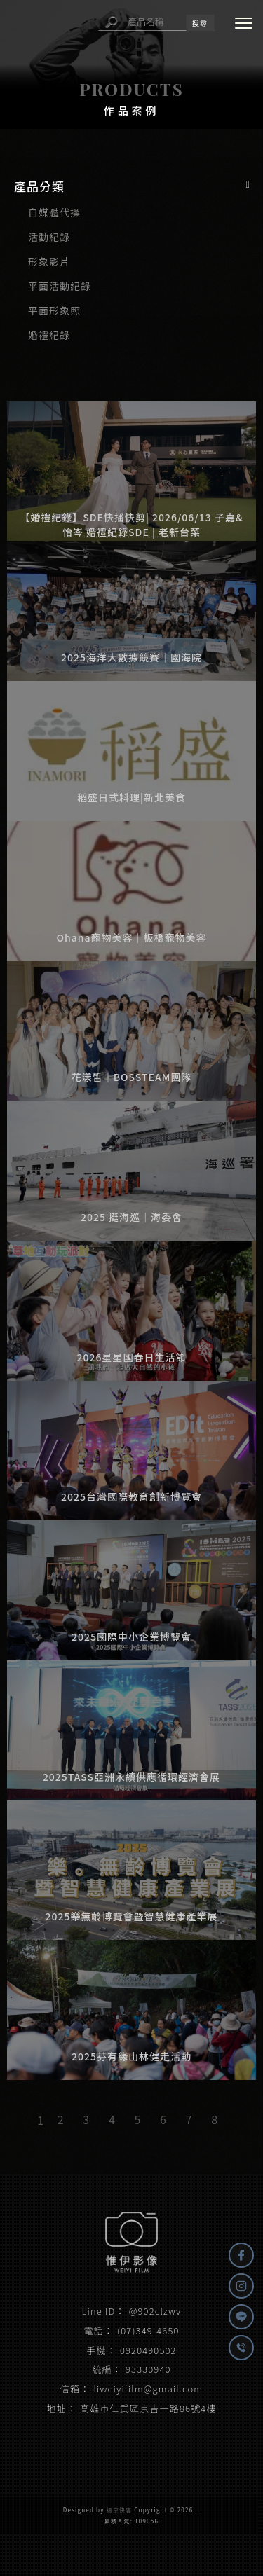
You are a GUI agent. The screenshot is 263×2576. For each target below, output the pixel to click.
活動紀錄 (49, 237)
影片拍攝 (36, 2442)
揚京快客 (120, 2510)
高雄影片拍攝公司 (206, 2442)
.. (197, 2510)
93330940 (148, 2369)
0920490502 (148, 2350)
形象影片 (49, 261)
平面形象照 (54, 310)
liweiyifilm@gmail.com (148, 2388)
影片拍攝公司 (84, 2442)
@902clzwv (155, 2310)
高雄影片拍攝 (141, 2442)
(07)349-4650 (148, 2330)
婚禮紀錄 (49, 335)
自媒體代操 (54, 212)
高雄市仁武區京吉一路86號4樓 (148, 2408)
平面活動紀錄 (59, 286)
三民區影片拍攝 (131, 2456)
